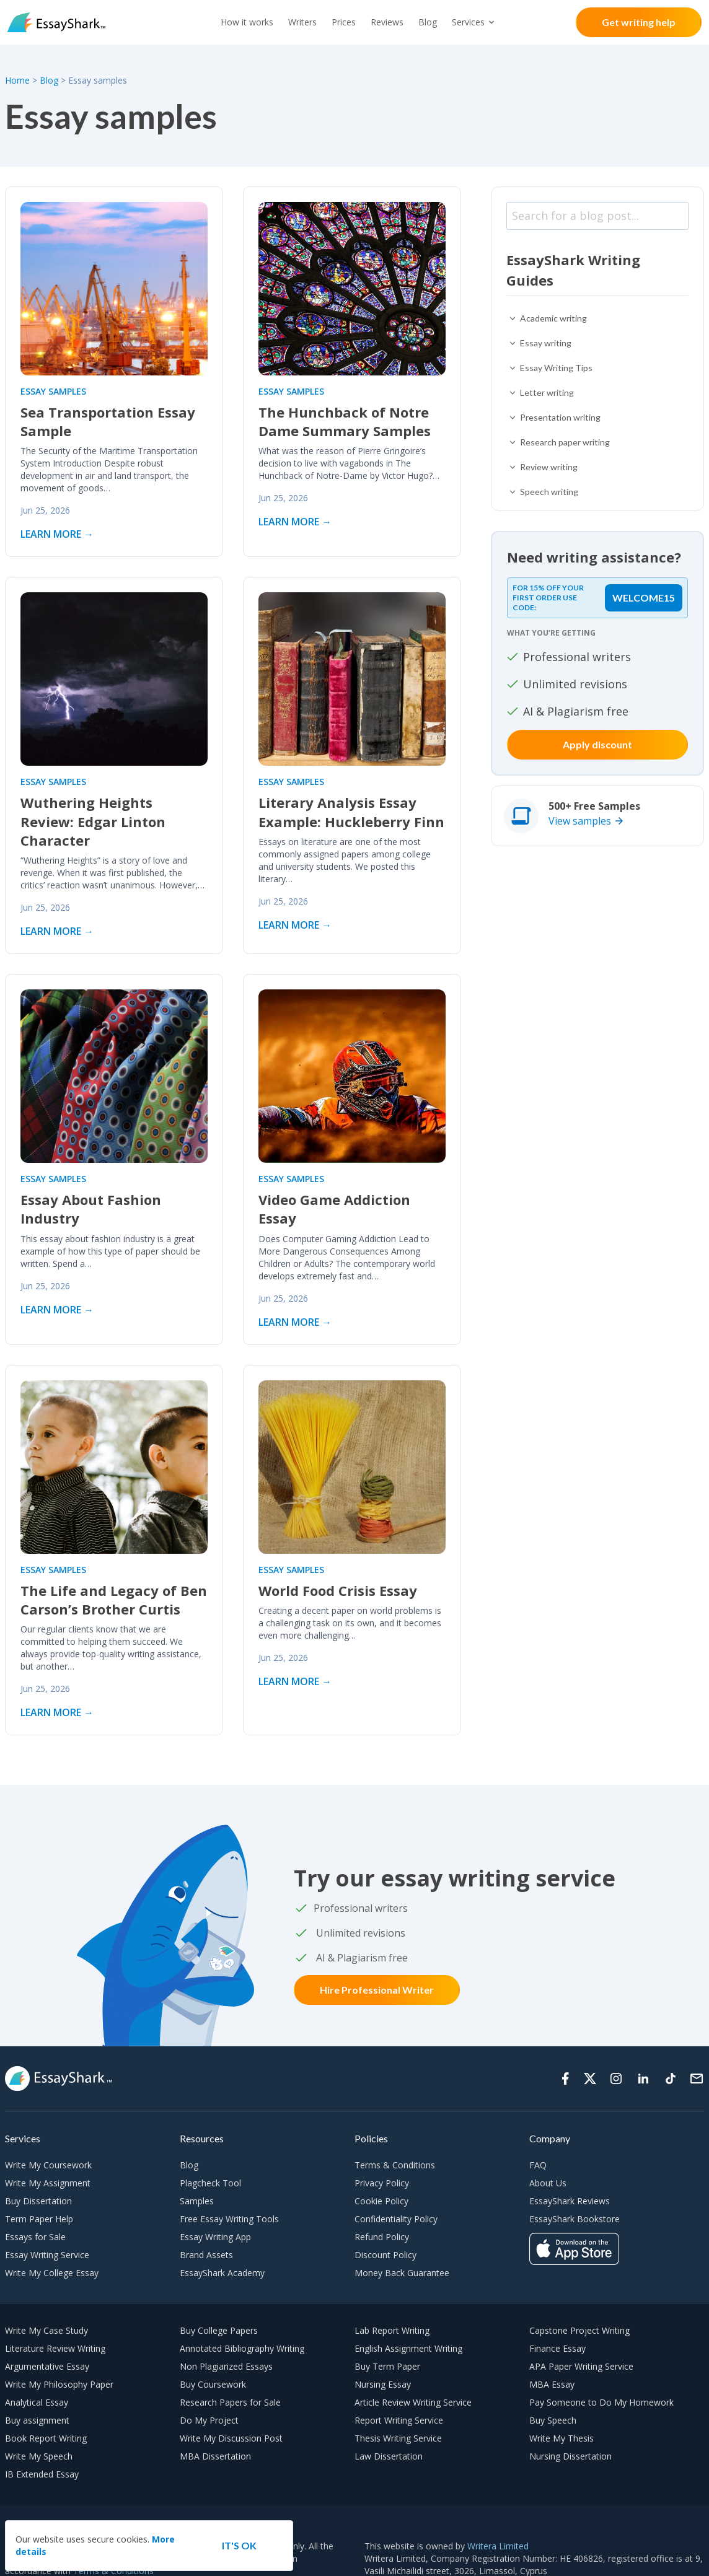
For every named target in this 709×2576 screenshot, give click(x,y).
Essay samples (53, 391)
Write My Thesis (561, 2438)
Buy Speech (552, 2420)
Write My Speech (39, 2456)
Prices (344, 22)
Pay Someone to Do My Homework (601, 2402)
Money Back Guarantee (401, 2273)
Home (18, 80)
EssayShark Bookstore (574, 2219)
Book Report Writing (46, 2438)
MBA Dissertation (215, 2456)
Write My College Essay (52, 2273)
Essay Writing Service (47, 2255)
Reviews (387, 22)
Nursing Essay (382, 2384)
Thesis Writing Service (398, 2438)
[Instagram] (616, 2078)
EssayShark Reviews (569, 2201)
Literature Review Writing (55, 2348)
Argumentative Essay (47, 2366)
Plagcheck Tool (210, 2183)
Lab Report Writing (391, 2330)
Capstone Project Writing (579, 2330)
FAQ (538, 2165)
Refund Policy (381, 2237)
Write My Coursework (48, 2165)
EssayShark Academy (222, 2273)
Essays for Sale (35, 2237)
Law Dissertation (388, 2456)
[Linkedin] (643, 2078)
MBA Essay (552, 2384)
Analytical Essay (36, 2402)
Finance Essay (557, 2348)
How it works (247, 22)
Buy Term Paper (387, 2366)
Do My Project (209, 2420)
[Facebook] (565, 2078)
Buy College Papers (219, 2330)
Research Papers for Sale (230, 2402)
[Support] (696, 2078)
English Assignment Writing (408, 2348)
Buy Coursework (213, 2384)
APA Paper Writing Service (581, 2366)
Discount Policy (385, 2255)
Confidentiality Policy (396, 2219)
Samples (197, 2201)
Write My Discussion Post (231, 2438)
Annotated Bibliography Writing (242, 2348)
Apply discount (597, 744)
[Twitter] (590, 2078)
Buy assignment (37, 2420)
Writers (302, 22)
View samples (579, 821)
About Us (547, 2183)
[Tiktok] (670, 2078)
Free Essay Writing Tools (229, 2219)
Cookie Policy (381, 2201)
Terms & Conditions (394, 2165)
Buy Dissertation (38, 2201)
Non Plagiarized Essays (226, 2366)
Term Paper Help (39, 2219)
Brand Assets (206, 2255)
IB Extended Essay (42, 2474)
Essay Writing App (215, 2237)
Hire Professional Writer (377, 1990)
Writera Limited (498, 2546)
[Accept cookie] (239, 2546)
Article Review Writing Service (413, 2402)
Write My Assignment (47, 2183)
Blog (427, 22)
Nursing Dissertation (570, 2456)
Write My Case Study (46, 2330)
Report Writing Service (398, 2420)
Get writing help (639, 22)
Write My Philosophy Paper (59, 2384)
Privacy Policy (381, 2183)
